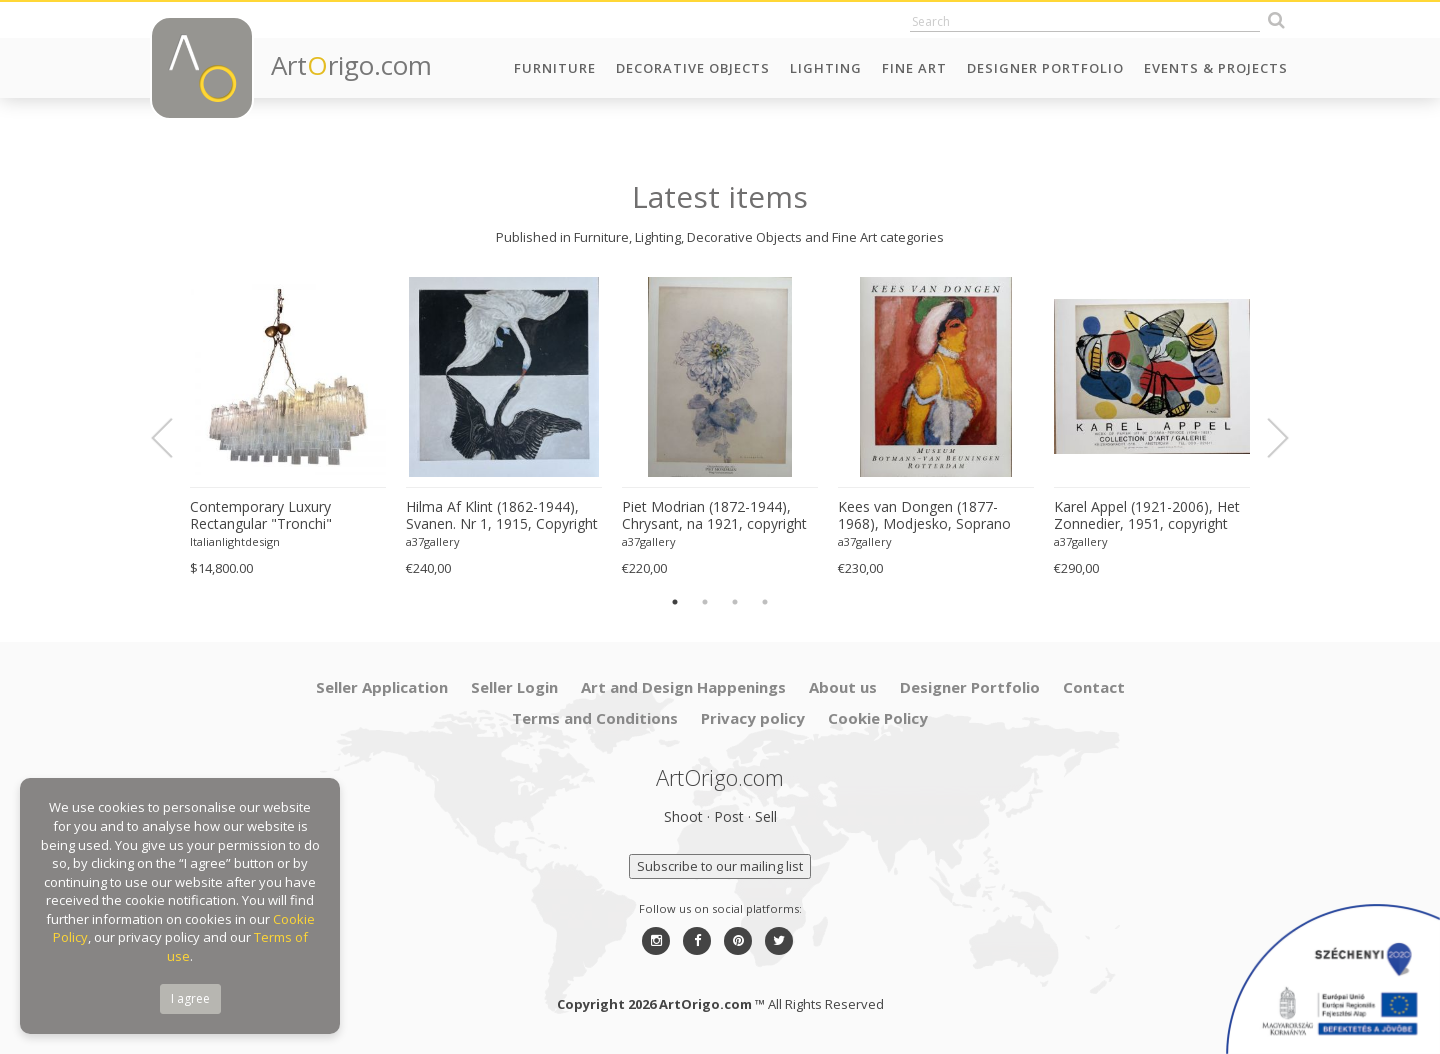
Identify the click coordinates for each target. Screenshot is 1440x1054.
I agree (190, 998)
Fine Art (914, 68)
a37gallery (433, 541)
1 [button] (675, 602)
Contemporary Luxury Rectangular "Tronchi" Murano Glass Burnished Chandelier (269, 516)
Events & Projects (1216, 68)
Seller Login (514, 687)
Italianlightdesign (235, 541)
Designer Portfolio (1045, 68)
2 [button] (705, 602)
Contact (1094, 687)
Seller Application (382, 687)
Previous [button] (174, 438)
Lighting (826, 68)
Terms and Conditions (595, 718)
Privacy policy (753, 718)
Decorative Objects (693, 68)
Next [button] (1266, 438)
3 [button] (735, 602)
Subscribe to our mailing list (720, 866)
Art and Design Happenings (683, 687)
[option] (288, 427)
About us (843, 687)
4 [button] (765, 602)
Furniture (555, 68)
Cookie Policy (878, 718)
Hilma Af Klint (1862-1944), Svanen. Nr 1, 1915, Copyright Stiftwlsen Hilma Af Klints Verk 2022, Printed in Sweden (502, 516)
